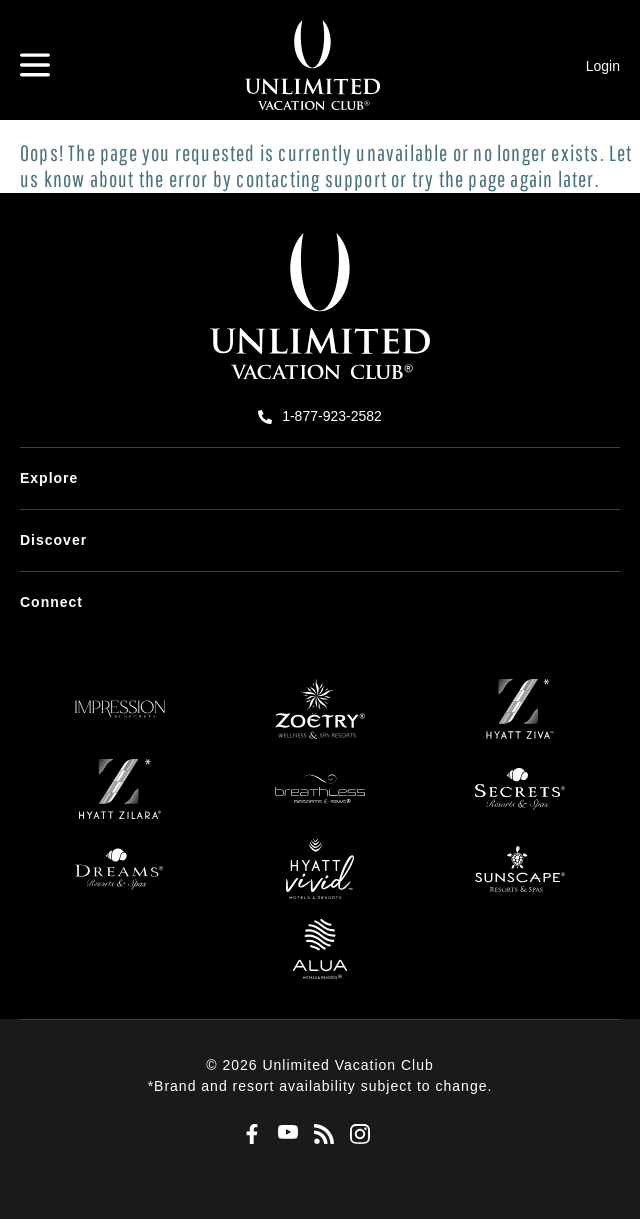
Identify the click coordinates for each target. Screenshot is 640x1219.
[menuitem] (320, 478)
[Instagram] (356, 1135)
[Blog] (320, 1135)
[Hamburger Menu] (35, 65)
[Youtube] (284, 1134)
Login (603, 66)
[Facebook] (248, 1135)
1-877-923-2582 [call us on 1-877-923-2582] (332, 416)
